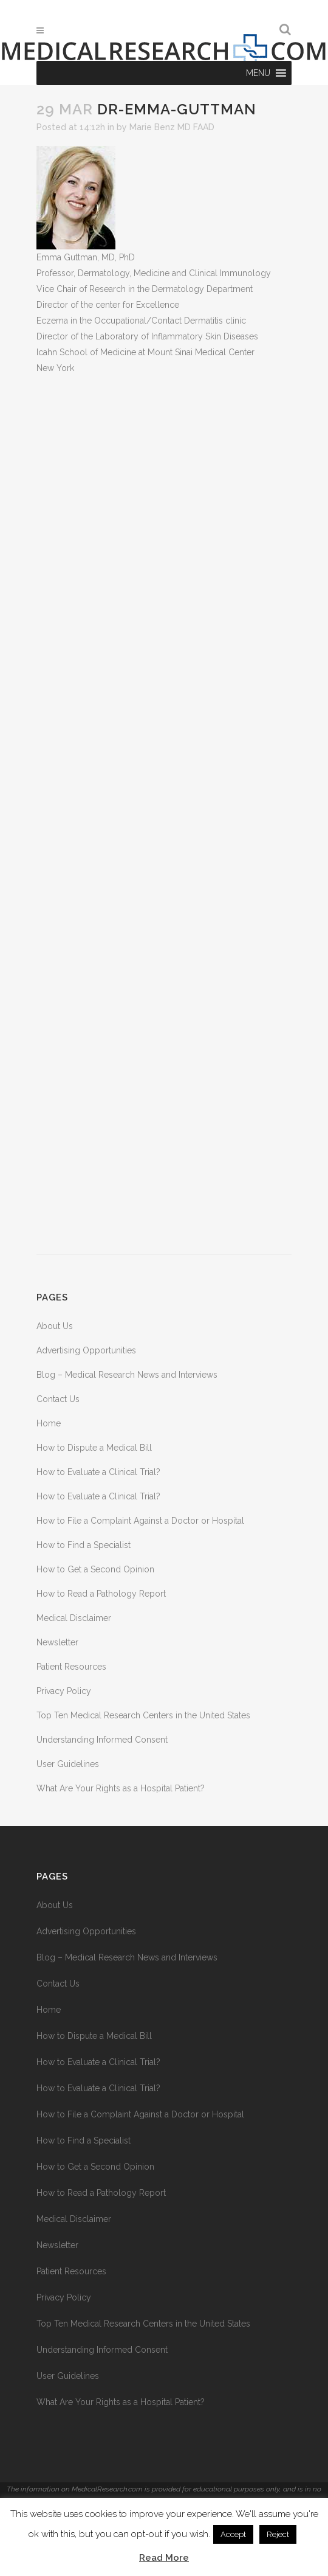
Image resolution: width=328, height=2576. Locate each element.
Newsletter (57, 1642)
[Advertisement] (164, 815)
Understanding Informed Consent (102, 1740)
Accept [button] (233, 2534)
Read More (164, 2557)
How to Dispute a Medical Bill (94, 1448)
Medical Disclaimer (73, 1618)
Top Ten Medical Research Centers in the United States (143, 1715)
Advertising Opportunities (86, 1350)
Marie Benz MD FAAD (171, 127)
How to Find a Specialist (83, 1545)
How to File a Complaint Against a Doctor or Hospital (140, 1521)
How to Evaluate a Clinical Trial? (98, 1472)
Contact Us (58, 1399)
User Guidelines (67, 1764)
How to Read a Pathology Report (101, 1594)
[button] (258, 73)
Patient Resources (71, 1667)
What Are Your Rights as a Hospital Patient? (120, 1788)
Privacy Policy (63, 1691)
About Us (54, 1326)
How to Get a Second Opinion (95, 1569)
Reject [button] (278, 2534)
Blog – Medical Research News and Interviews (126, 1375)
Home (48, 1423)
